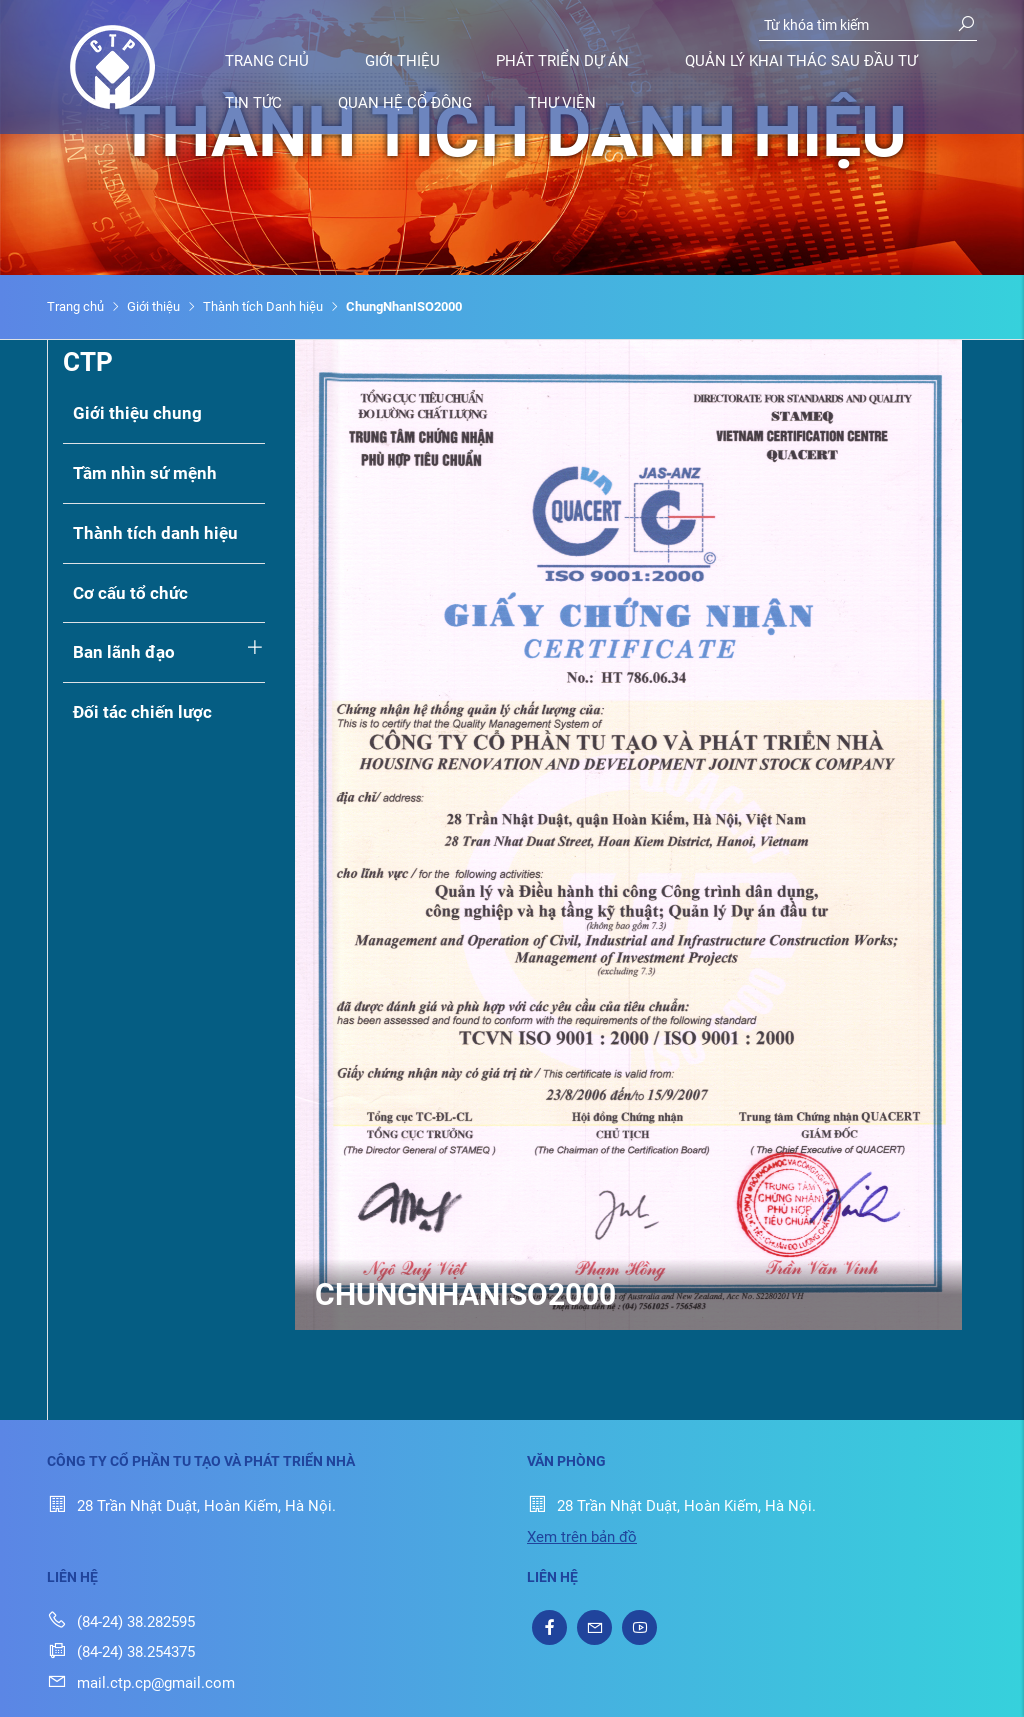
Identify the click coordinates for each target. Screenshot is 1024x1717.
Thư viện (562, 103)
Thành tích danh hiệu (155, 533)
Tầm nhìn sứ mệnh (145, 473)
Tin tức (253, 103)
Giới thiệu (402, 61)
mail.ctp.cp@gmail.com (141, 1683)
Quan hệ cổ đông (405, 103)
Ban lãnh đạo (124, 652)
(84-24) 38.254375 (121, 1652)
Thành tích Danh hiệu (263, 306)
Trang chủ (267, 61)
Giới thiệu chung (137, 413)
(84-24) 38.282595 (121, 1622)
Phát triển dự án (562, 61)
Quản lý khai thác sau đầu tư (801, 61)
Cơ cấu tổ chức (130, 593)
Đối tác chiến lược (142, 712)
